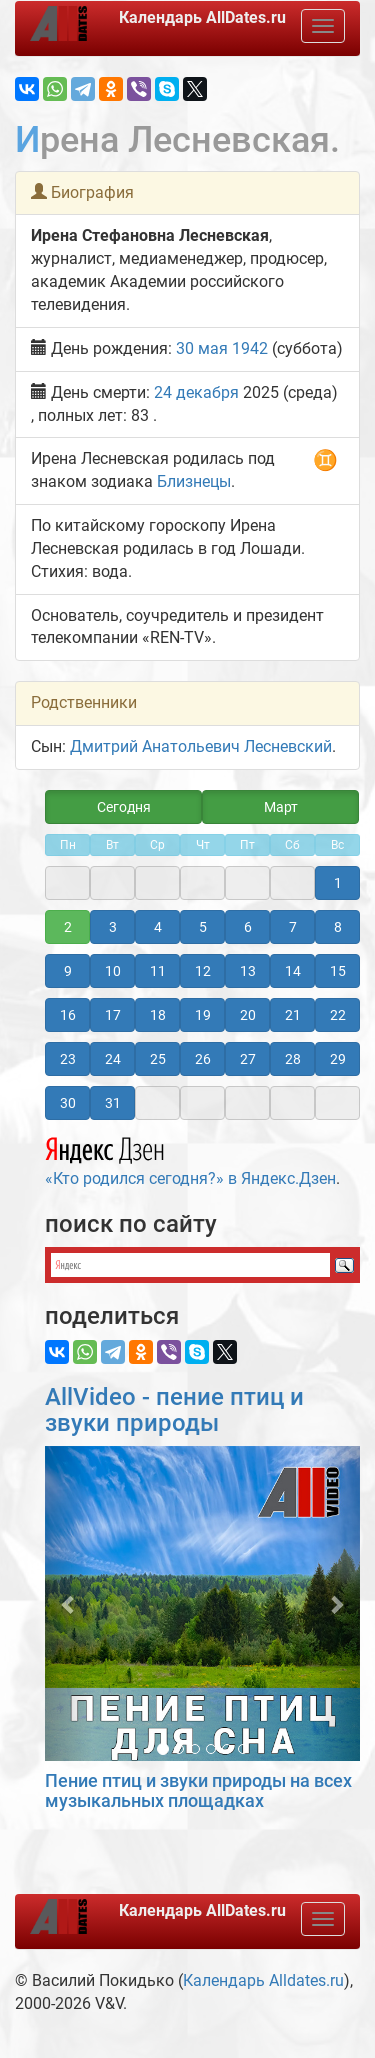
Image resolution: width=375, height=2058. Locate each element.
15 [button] (338, 971)
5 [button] (203, 927)
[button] (68, 1603)
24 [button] (113, 1059)
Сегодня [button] (124, 807)
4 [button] (158, 927)
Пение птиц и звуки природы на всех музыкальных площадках (198, 1790)
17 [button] (113, 1015)
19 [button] (203, 1015)
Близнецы (194, 481)
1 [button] (338, 883)
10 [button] (113, 971)
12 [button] (203, 971)
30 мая (202, 348)
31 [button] (113, 1103)
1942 (250, 348)
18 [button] (158, 1015)
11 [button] (158, 971)
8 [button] (338, 927)
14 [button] (293, 971)
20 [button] (248, 1015)
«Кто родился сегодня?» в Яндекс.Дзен (190, 1159)
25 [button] (158, 1059)
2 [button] (68, 927)
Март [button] (281, 807)
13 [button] (248, 971)
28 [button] (293, 1059)
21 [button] (293, 1015)
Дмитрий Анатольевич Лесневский (201, 746)
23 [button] (68, 1059)
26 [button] (203, 1059)
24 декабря (196, 392)
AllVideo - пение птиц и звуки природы (174, 1410)
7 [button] (293, 927)
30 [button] (68, 1103)
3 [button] (113, 927)
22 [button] (338, 1015)
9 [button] (68, 971)
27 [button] (248, 1059)
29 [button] (338, 1059)
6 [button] (248, 927)
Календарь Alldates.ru (263, 1980)
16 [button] (68, 1015)
